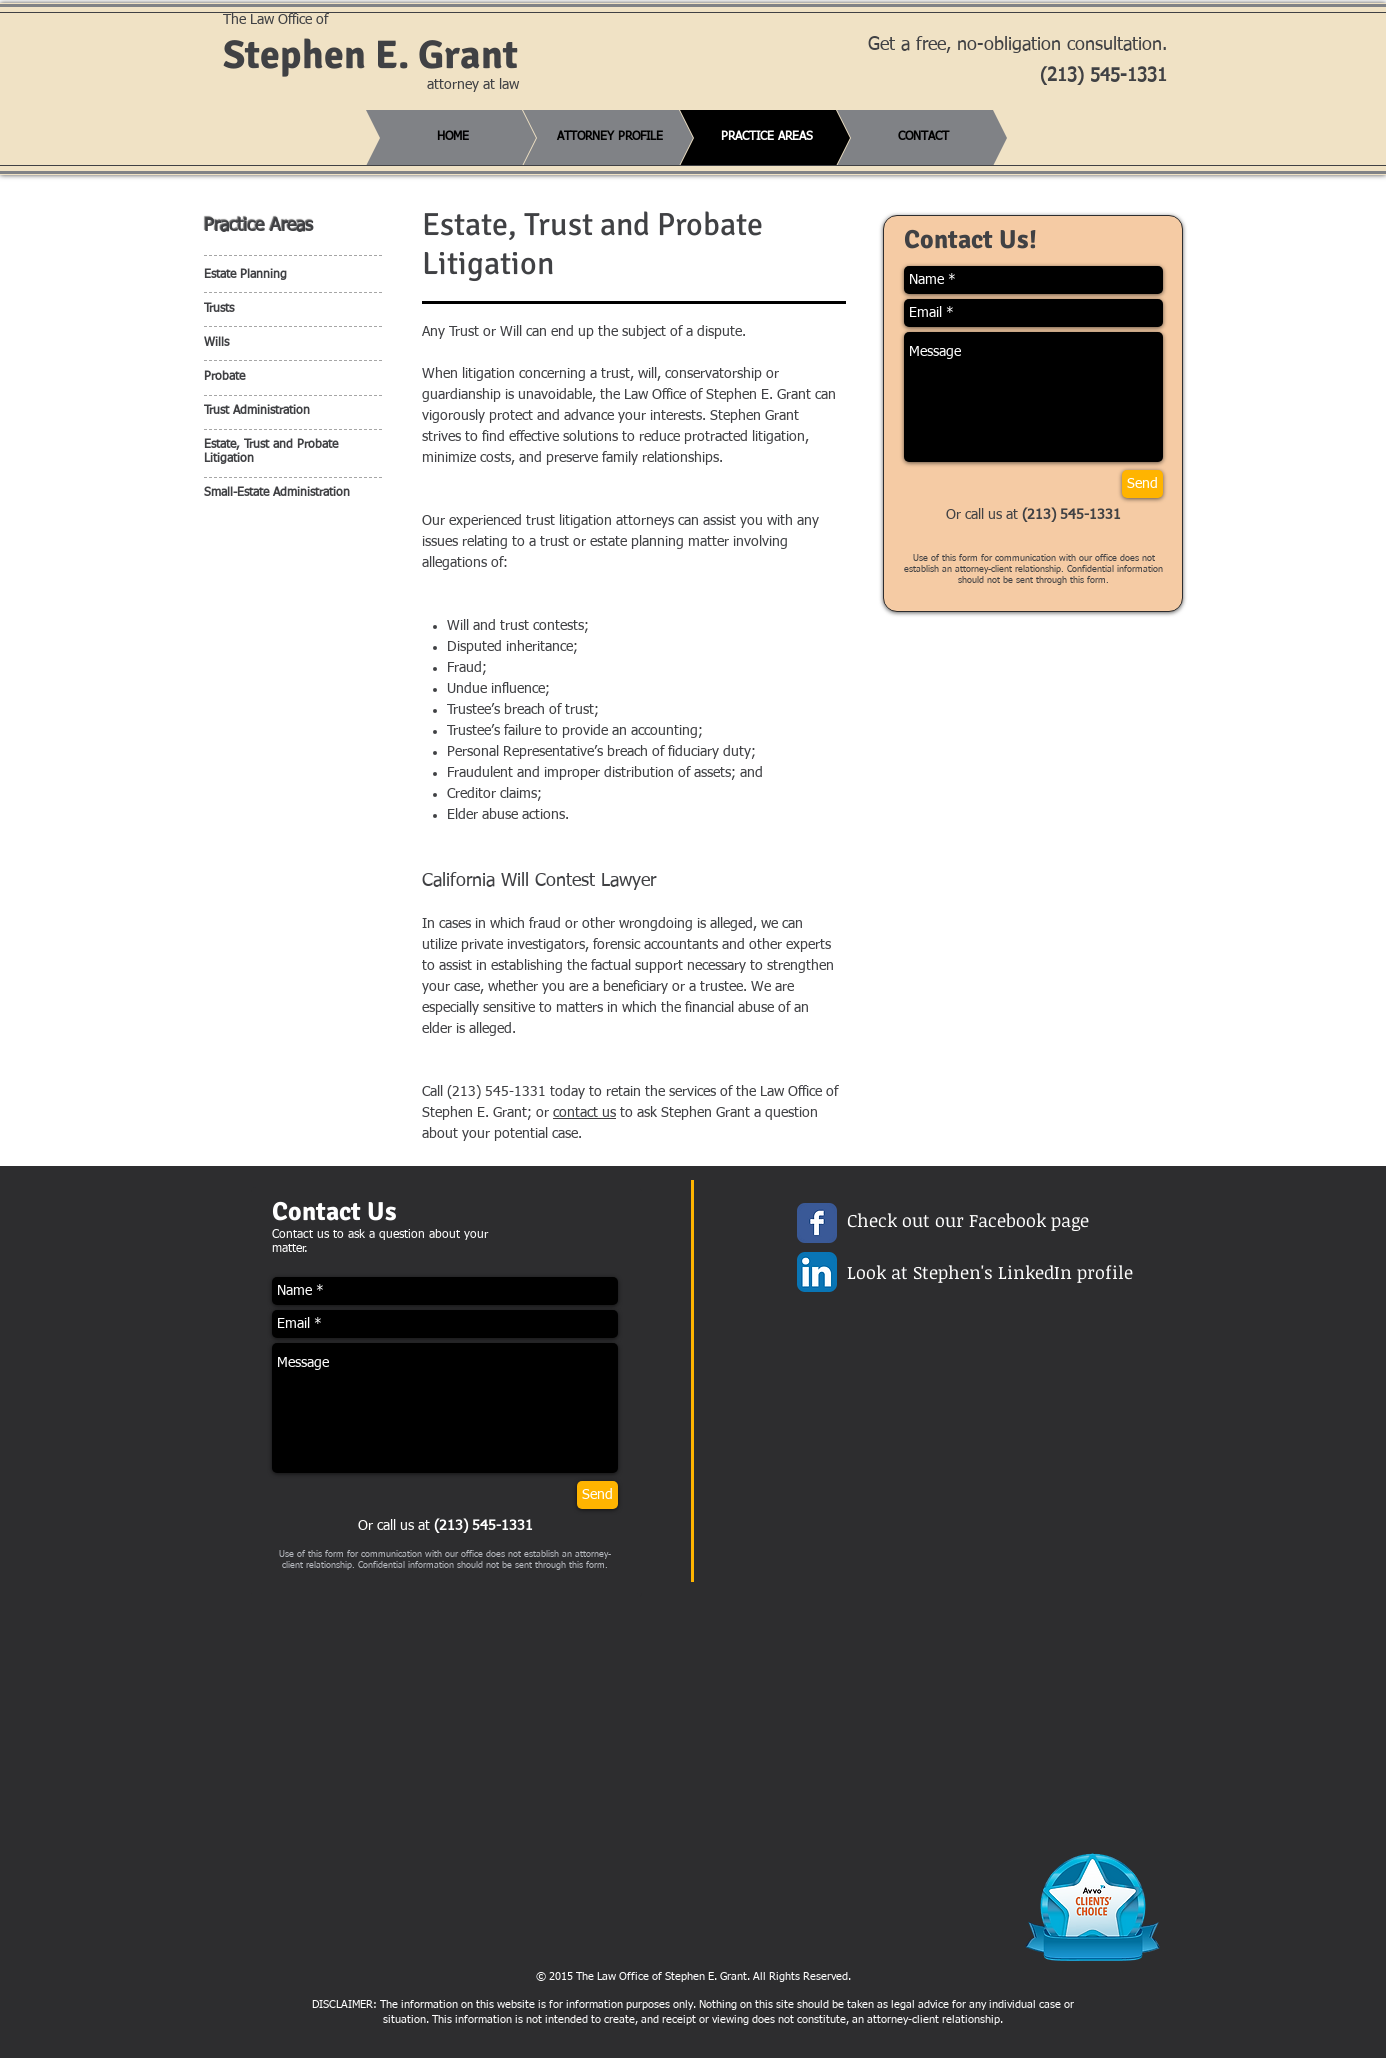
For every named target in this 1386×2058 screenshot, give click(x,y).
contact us (584, 1113)
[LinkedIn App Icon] (817, 1272)
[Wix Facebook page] (817, 1223)
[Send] (1142, 484)
